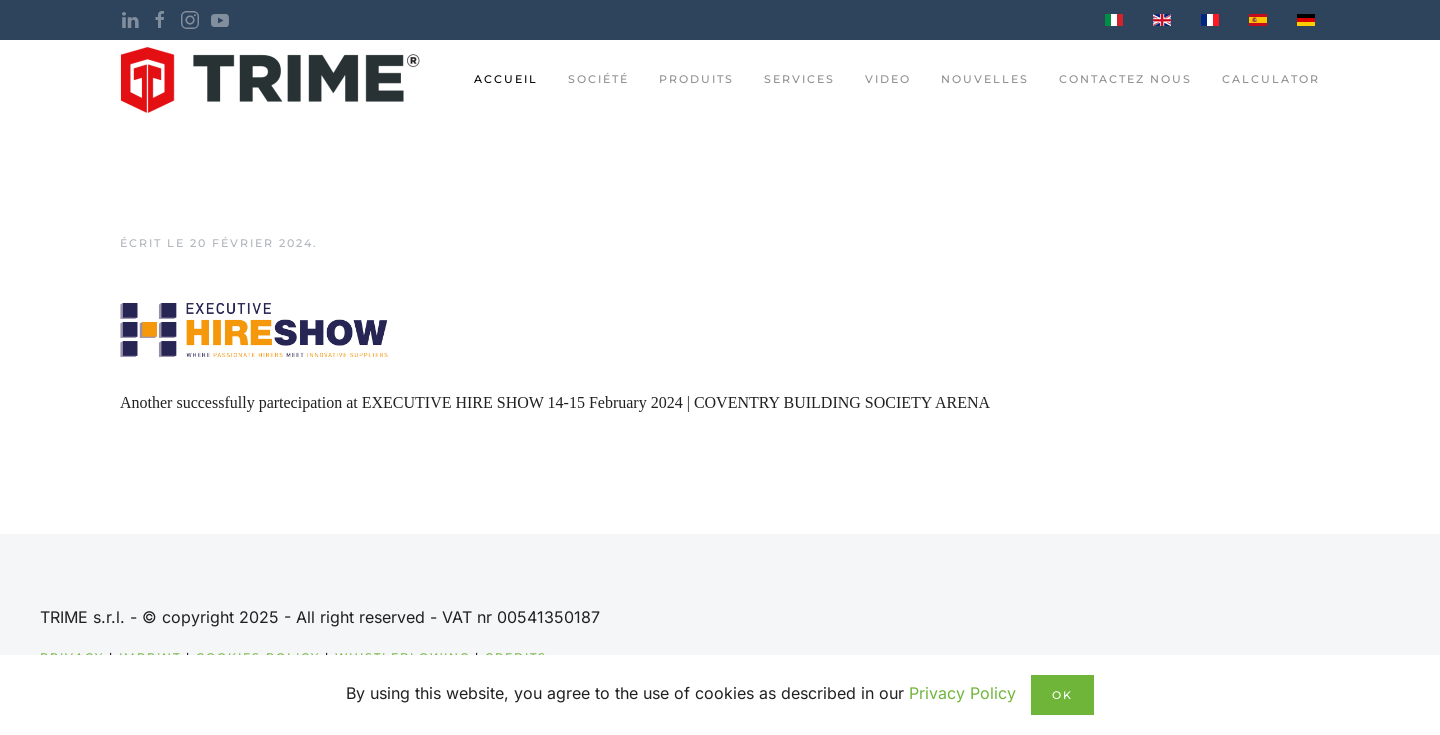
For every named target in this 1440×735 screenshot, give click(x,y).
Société (598, 79)
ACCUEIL (506, 79)
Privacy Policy (962, 693)
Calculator (1271, 79)
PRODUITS (696, 79)
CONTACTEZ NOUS (1125, 79)
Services (799, 79)
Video (888, 79)
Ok (1062, 695)
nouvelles (985, 79)
